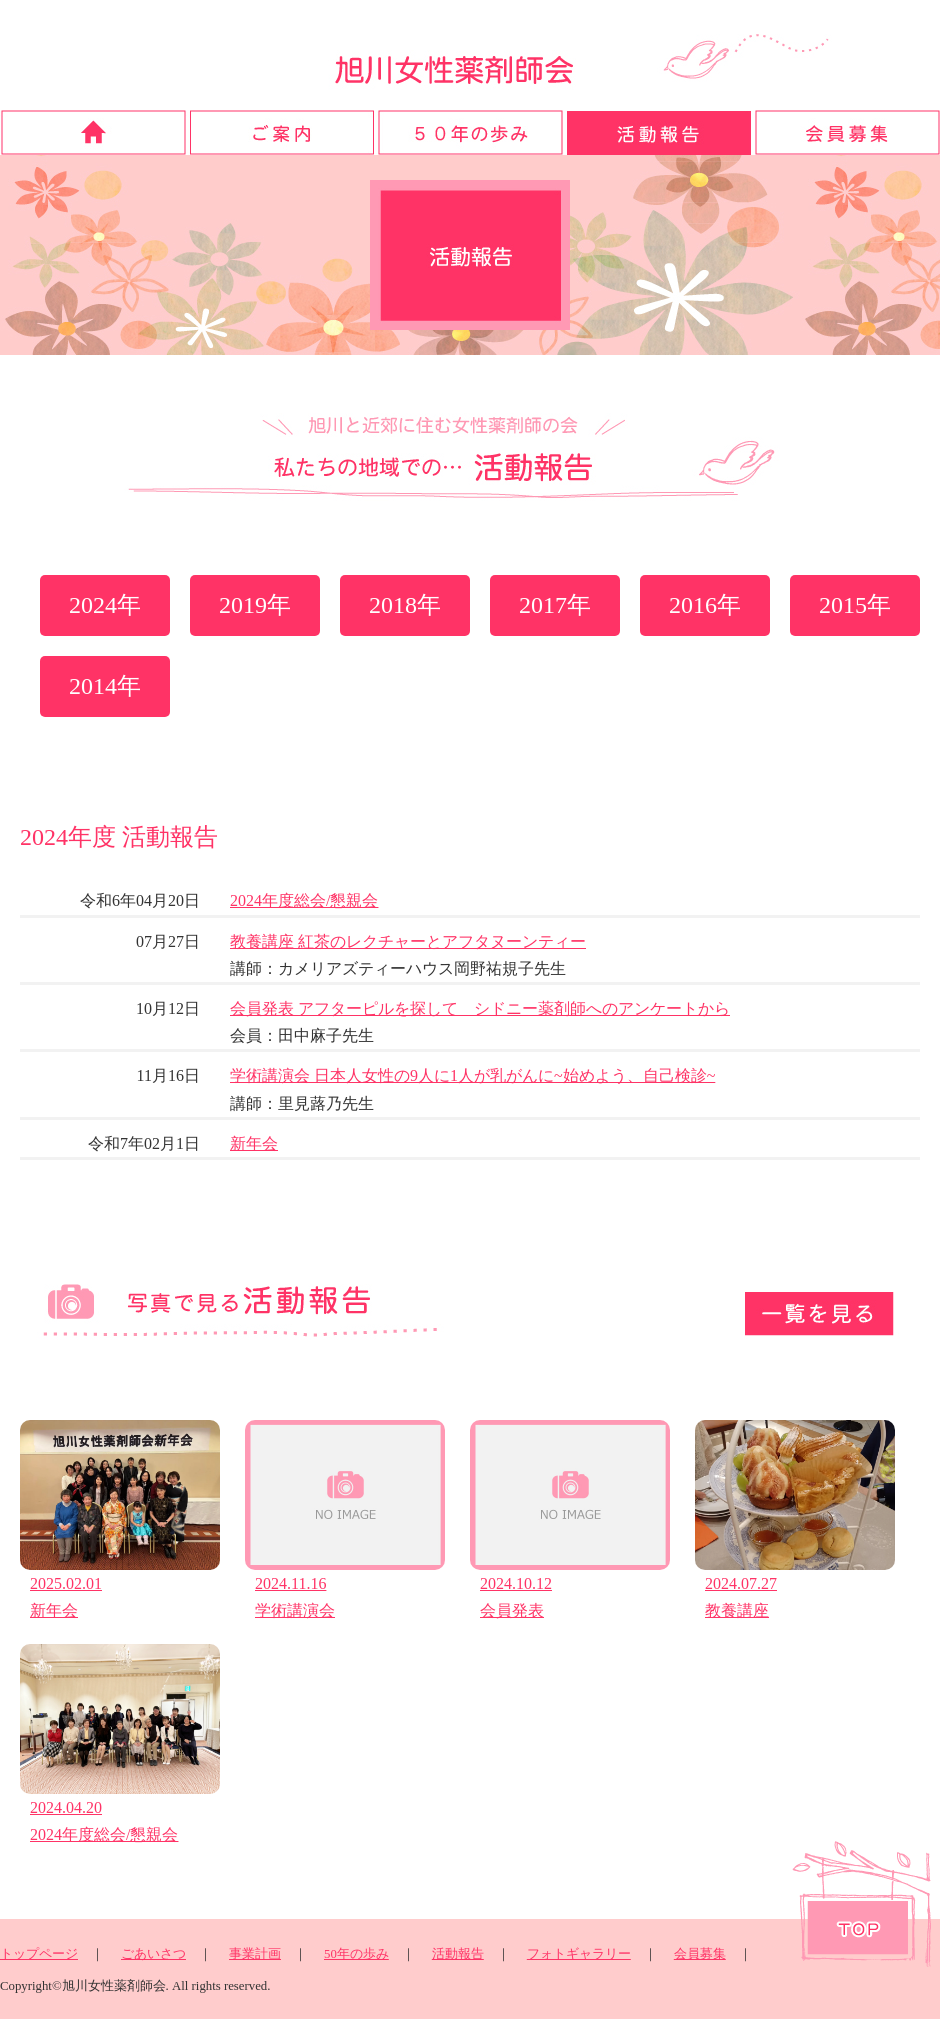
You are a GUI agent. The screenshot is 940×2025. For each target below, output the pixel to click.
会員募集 (700, 1954)
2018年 (405, 605)
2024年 (105, 605)
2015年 (855, 605)
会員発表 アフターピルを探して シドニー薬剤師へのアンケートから (480, 1008)
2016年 (705, 605)
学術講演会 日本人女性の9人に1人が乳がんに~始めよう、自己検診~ (472, 1075)
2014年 (105, 686)
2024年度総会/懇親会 (304, 900)
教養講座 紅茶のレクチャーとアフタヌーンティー (408, 941)
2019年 (255, 605)
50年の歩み (356, 1954)
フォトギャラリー (579, 1954)
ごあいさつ (153, 1954)
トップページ (39, 1954)
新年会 (254, 1143)
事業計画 (255, 1954)
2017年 (555, 605)
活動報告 (458, 1954)
